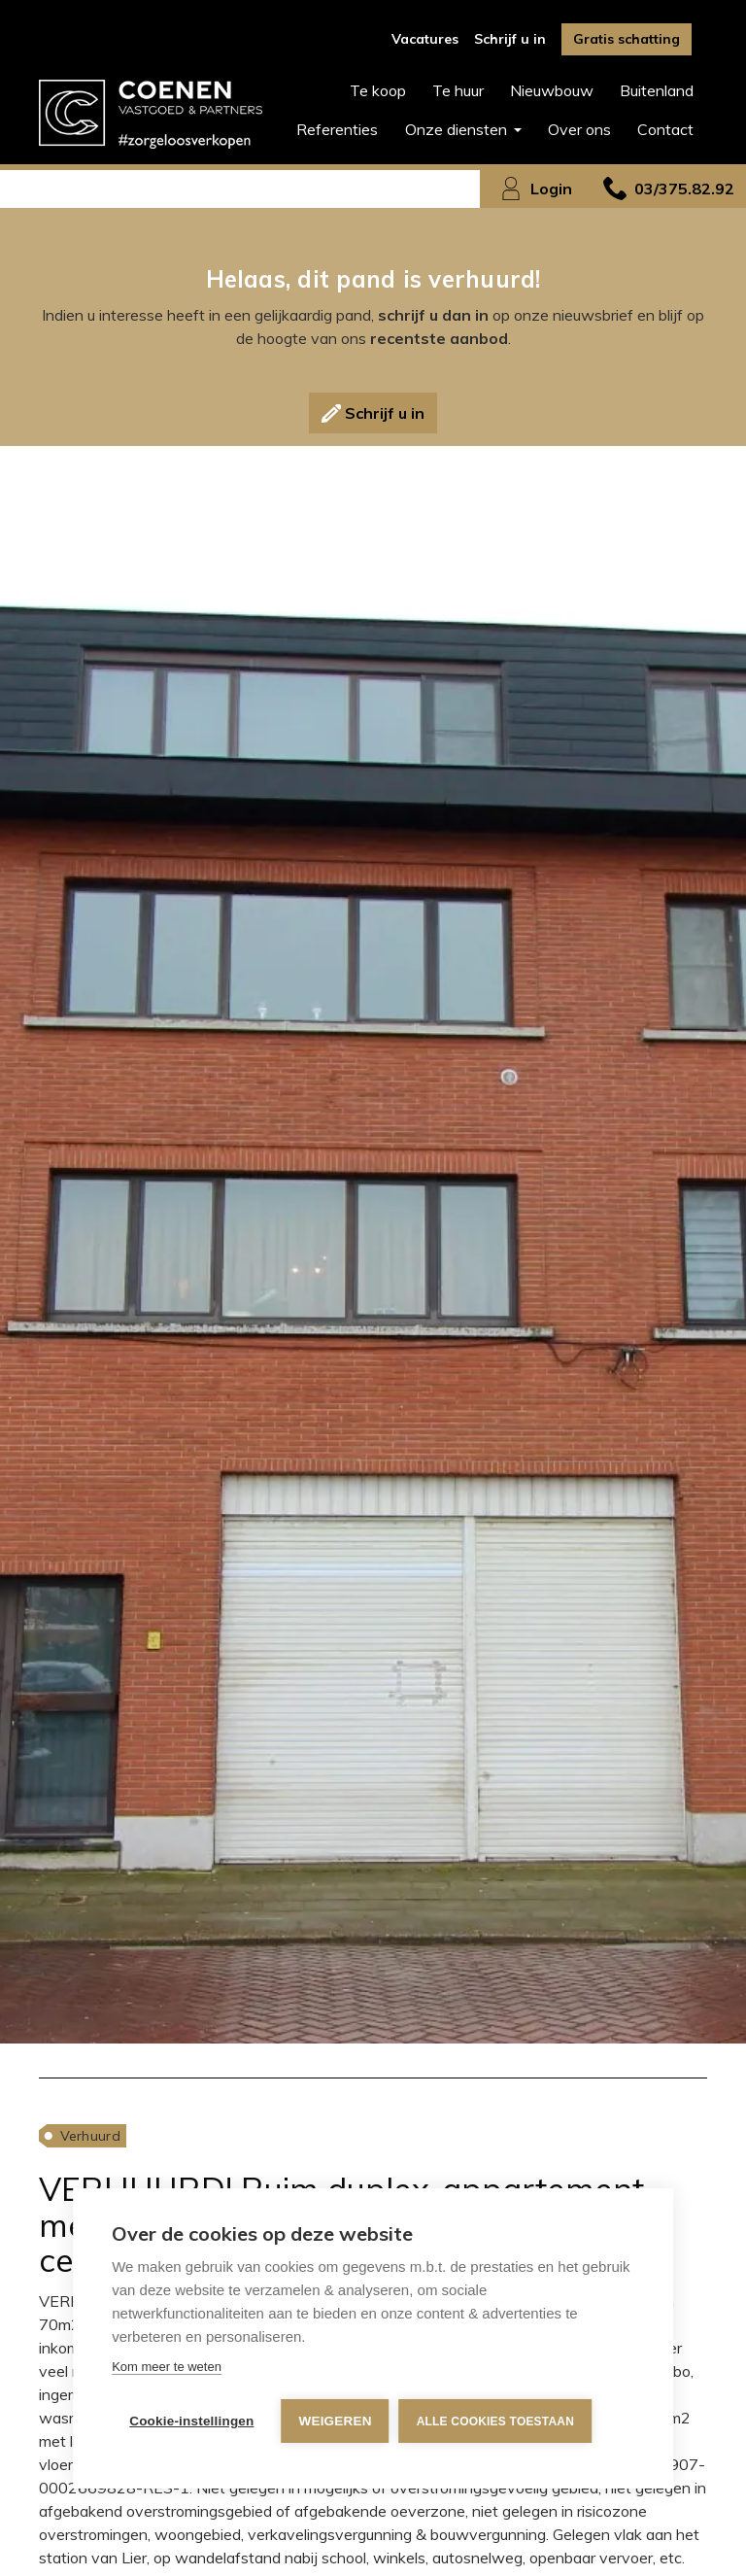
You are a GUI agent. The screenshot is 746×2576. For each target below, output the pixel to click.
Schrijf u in (510, 39)
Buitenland (657, 90)
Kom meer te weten (166, 2366)
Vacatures (424, 39)
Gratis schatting (626, 39)
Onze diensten (458, 129)
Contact (665, 129)
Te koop (378, 90)
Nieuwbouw (551, 90)
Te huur (458, 90)
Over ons (579, 129)
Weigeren (335, 2421)
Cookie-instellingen (191, 2421)
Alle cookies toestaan (495, 2421)
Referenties (337, 129)
